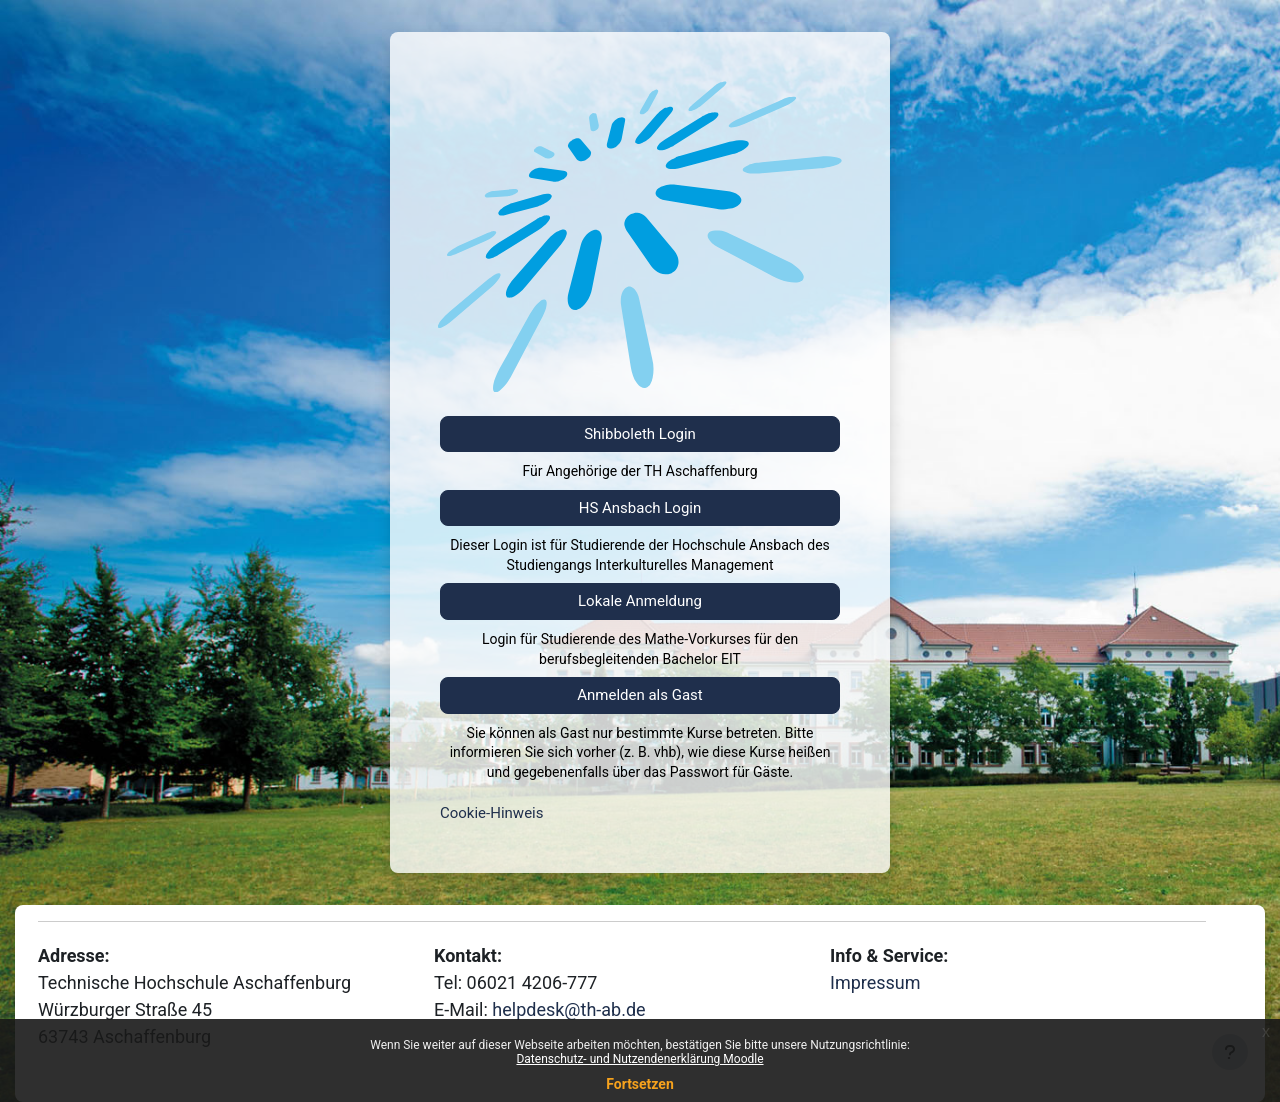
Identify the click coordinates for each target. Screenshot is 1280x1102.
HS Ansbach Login (640, 508)
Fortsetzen (640, 1084)
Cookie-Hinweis (491, 813)
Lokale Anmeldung (640, 601)
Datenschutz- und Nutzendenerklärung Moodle (639, 1059)
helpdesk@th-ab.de (568, 1009)
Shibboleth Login (640, 434)
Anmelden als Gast (640, 695)
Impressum (875, 982)
